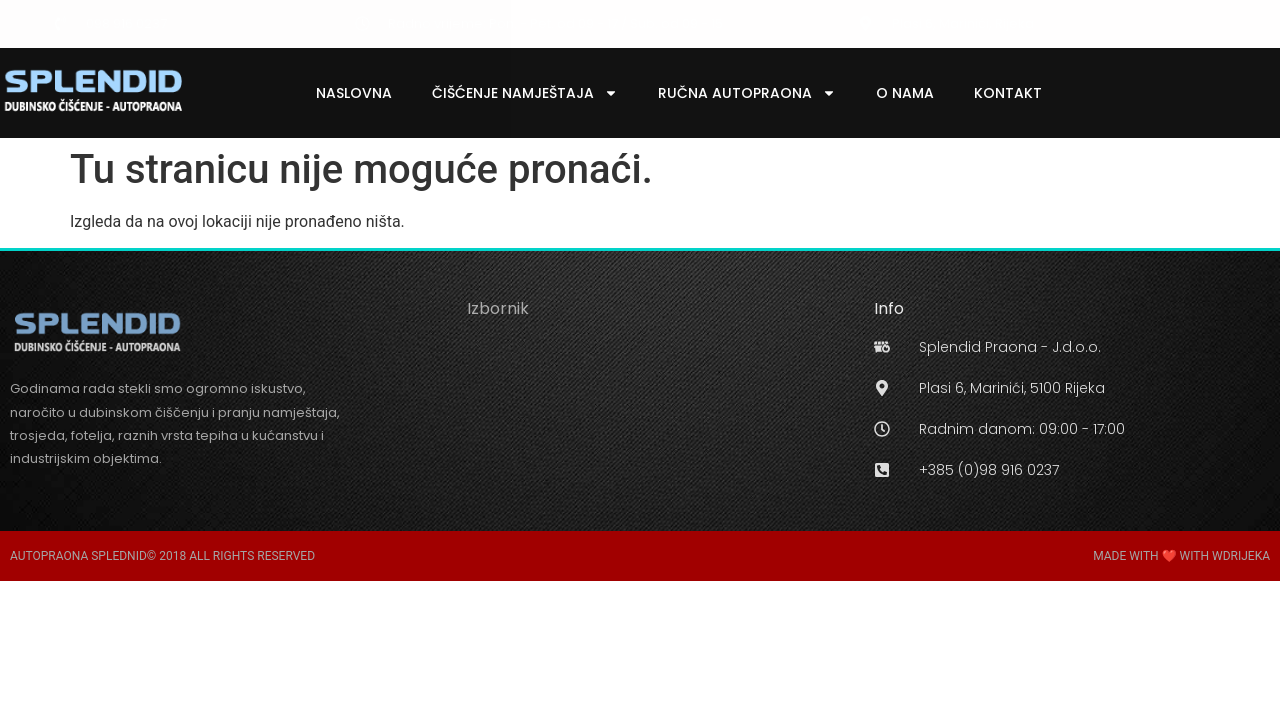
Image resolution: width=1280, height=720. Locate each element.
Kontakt (1008, 93)
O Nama (905, 93)
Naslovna (354, 93)
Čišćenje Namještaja (525, 93)
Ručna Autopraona (747, 93)
